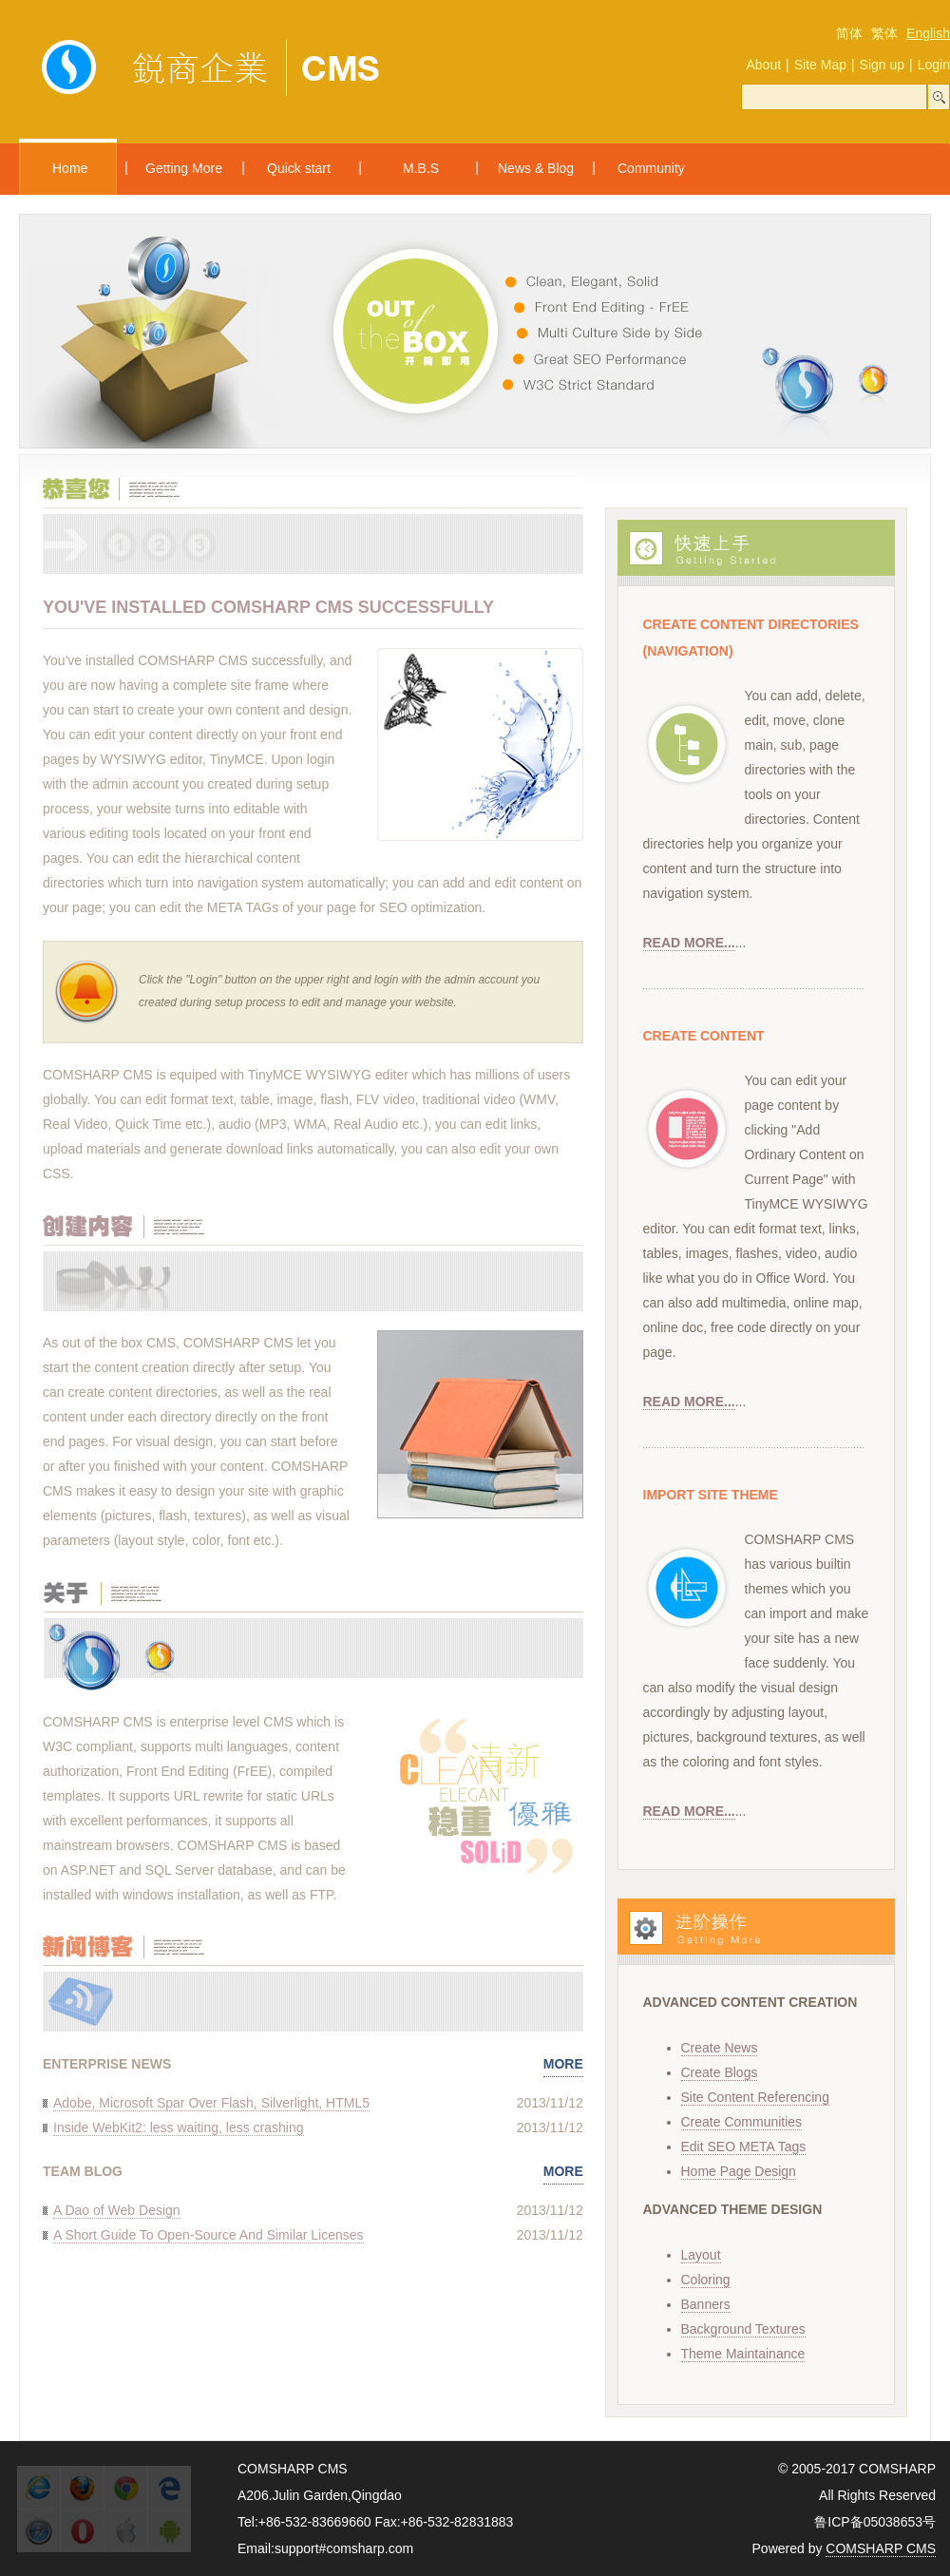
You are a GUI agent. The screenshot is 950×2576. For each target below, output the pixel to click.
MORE (563, 2063)
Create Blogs (719, 2072)
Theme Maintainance (743, 2353)
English (928, 33)
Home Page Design (738, 2171)
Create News (719, 2047)
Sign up (882, 64)
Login (934, 64)
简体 (849, 33)
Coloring (706, 2279)
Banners (706, 2304)
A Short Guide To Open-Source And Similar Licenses (208, 2234)
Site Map (820, 64)
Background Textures (743, 2329)
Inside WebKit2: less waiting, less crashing (178, 2127)
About (763, 64)
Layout (701, 2254)
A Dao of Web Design (116, 2210)
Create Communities (742, 2121)
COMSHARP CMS (881, 2548)
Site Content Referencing (755, 2097)
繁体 (884, 33)
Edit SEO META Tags (744, 2146)
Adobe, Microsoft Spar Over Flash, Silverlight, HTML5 (211, 2102)
